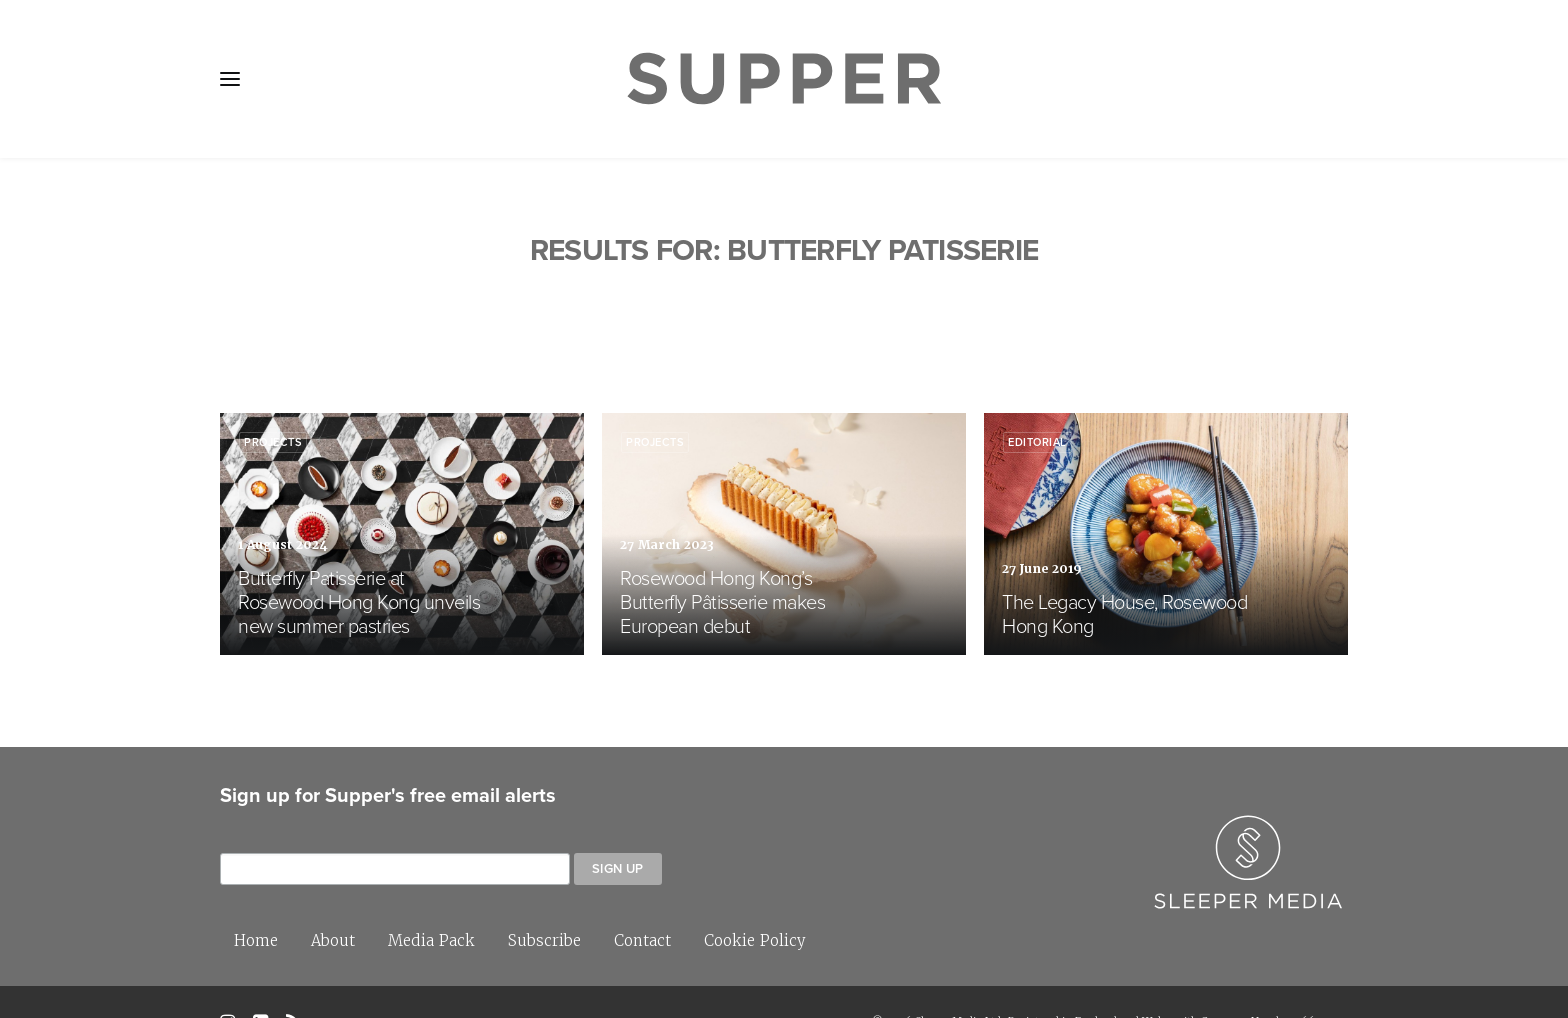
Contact (642, 899)
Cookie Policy (755, 899)
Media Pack (431, 899)
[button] (230, 79)
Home (256, 899)
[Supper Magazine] (784, 79)
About (333, 899)
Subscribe (544, 899)
